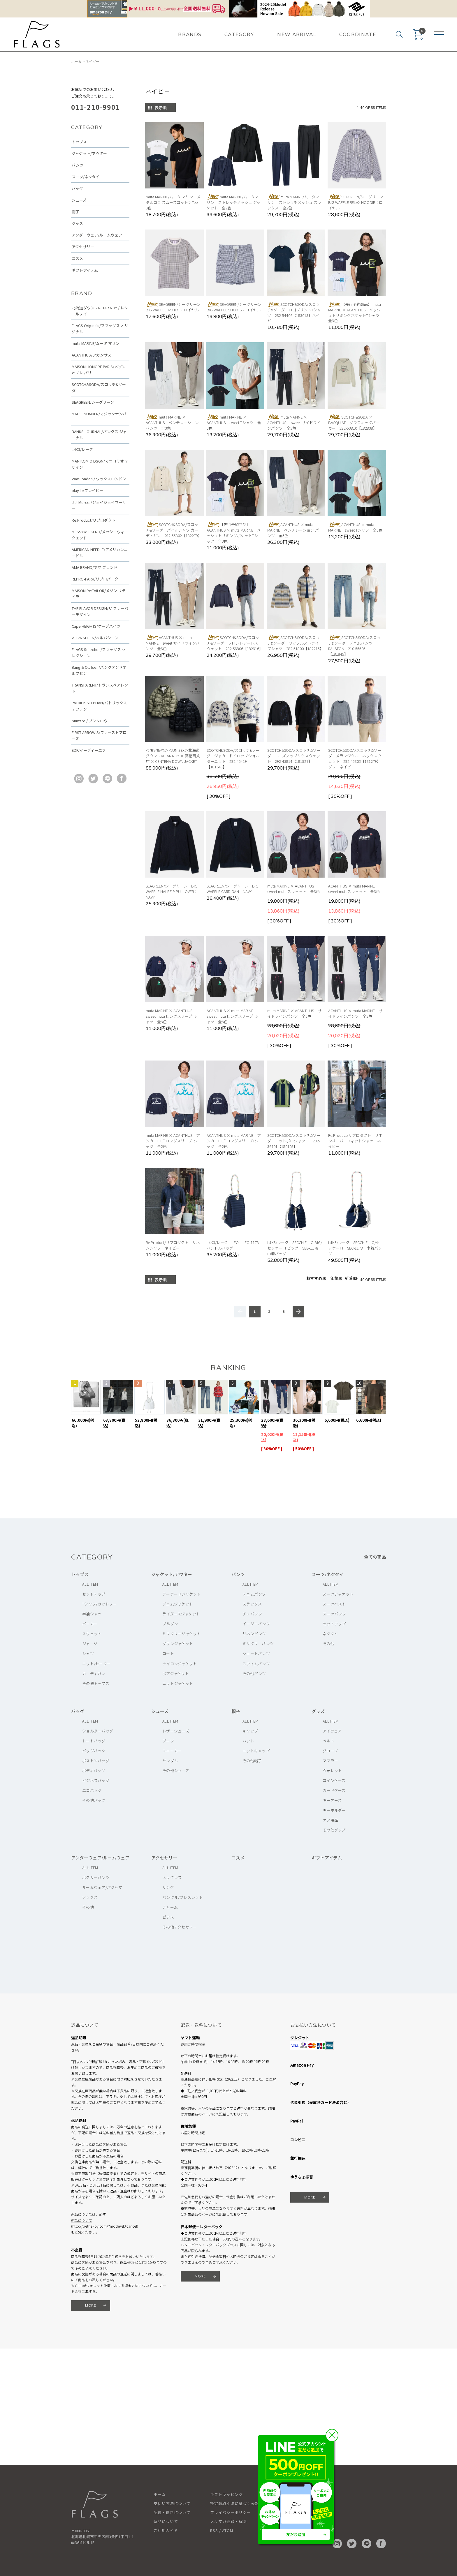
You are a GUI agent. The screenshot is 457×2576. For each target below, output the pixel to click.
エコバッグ (91, 1790)
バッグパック (94, 1750)
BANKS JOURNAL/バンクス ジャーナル (99, 434)
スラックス (252, 1604)
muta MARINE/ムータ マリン (95, 343)
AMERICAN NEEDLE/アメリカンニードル (100, 552)
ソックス (90, 1897)
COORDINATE (357, 34)
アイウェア (332, 1731)
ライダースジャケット (181, 1614)
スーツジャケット (338, 1594)
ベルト (328, 1741)
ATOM (227, 2530)
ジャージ (89, 1643)
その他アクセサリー (179, 1927)
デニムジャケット (177, 1604)
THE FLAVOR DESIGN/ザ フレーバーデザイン (100, 611)
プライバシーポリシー (230, 2512)
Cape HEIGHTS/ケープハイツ (96, 626)
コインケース (334, 1780)
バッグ (77, 188)
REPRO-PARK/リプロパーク (95, 579)
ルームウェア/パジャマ (102, 1887)
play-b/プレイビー (87, 490)
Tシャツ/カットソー (99, 1604)
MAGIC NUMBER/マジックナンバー (99, 417)
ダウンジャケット (177, 1643)
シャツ (88, 1653)
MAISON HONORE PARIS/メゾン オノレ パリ (99, 369)
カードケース (334, 1790)
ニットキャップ (256, 1750)
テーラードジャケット (181, 1594)
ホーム (76, 61)
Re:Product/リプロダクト (93, 520)
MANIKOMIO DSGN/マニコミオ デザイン (100, 464)
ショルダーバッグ (97, 1731)
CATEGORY (239, 34)
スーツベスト (334, 1604)
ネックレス (172, 1877)
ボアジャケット (175, 1673)
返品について (81, 2220)
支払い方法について (172, 2503)
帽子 (75, 211)
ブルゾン (170, 1623)
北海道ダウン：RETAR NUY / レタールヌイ (100, 311)
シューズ (79, 200)
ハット (248, 1741)
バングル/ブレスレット (182, 1897)
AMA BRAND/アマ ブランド (94, 567)
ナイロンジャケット (179, 1663)
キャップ (250, 1731)
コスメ (77, 258)
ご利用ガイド (166, 2530)
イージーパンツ (256, 1623)
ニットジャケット (177, 1683)
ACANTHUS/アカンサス (91, 355)
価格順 (336, 1278)
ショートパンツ (256, 1653)
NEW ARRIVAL (296, 34)
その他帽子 (252, 1760)
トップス (79, 141)
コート (168, 1653)
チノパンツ (252, 1614)
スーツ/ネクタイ (85, 176)
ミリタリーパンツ (258, 1643)
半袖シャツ (91, 1614)
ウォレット (332, 1770)
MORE (90, 2305)
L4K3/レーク (82, 449)
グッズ (77, 223)
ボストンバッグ (95, 1760)
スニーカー (172, 1750)
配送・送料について (172, 2512)
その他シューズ (175, 1770)
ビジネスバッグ (95, 1780)
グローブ (330, 1750)
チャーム (170, 1907)
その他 (328, 1643)
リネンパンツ (254, 1633)
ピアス (168, 1917)
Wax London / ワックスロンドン (99, 478)
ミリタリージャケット (181, 1633)
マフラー (330, 1760)
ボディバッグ (93, 1770)
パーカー (90, 1623)
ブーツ (168, 1741)
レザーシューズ (175, 1731)
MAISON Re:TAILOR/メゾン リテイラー (99, 593)
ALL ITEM (90, 1584)
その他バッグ (94, 1800)
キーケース (332, 1800)
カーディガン (93, 1673)
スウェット (91, 1633)
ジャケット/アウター (89, 153)
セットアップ (94, 1594)
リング (168, 1887)
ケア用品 (330, 1820)
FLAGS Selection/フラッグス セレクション (99, 652)
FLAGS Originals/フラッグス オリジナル (100, 328)
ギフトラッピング (226, 2494)
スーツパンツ (334, 1614)
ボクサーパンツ (96, 1877)
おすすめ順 (316, 1278)
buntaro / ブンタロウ (90, 721)
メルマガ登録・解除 (228, 2521)
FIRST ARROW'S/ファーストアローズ (99, 735)
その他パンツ (254, 1673)
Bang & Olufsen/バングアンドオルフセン (99, 670)
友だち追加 (295, 2534)
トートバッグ (94, 1741)
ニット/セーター (96, 1663)
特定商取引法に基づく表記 (234, 2503)
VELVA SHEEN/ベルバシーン (95, 638)
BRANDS (189, 34)
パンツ (77, 165)
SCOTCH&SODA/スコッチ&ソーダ (99, 387)
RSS (214, 2530)
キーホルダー (334, 1810)
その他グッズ (334, 1830)
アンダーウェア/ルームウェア (97, 235)
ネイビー (92, 61)
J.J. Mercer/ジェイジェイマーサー (99, 505)
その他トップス (95, 1683)
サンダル (170, 1760)
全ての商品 (375, 1557)
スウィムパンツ (256, 1663)
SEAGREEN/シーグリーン (93, 402)
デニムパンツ (254, 1594)
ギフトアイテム (85, 270)
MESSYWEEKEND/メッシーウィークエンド (100, 535)
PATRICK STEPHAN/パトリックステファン (99, 706)
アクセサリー (83, 246)
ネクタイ (330, 1633)
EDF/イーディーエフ (89, 750)
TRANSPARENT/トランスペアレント (100, 688)
